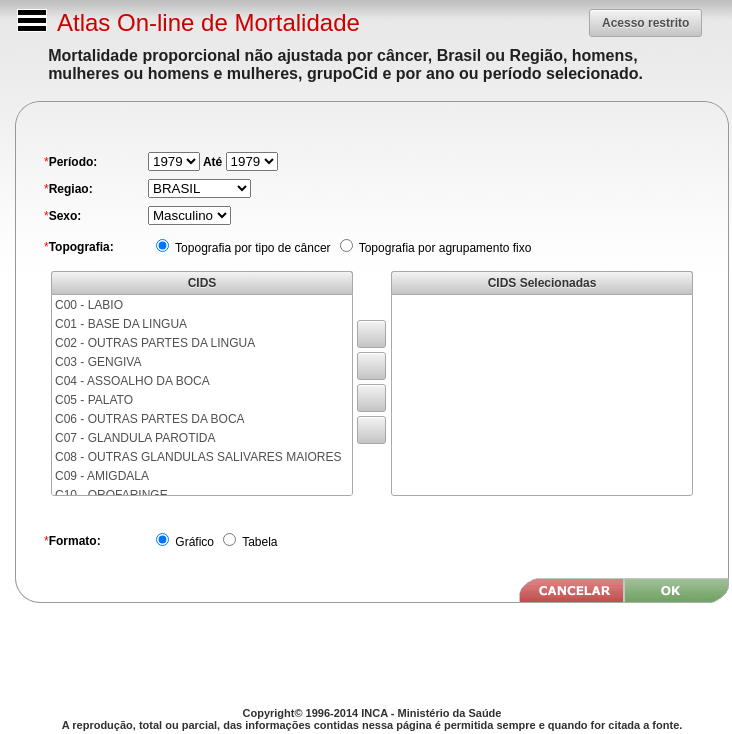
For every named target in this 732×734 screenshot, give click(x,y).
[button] (645, 23)
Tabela (258, 542)
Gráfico (193, 542)
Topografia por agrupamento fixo (444, 248)
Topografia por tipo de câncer (251, 248)
